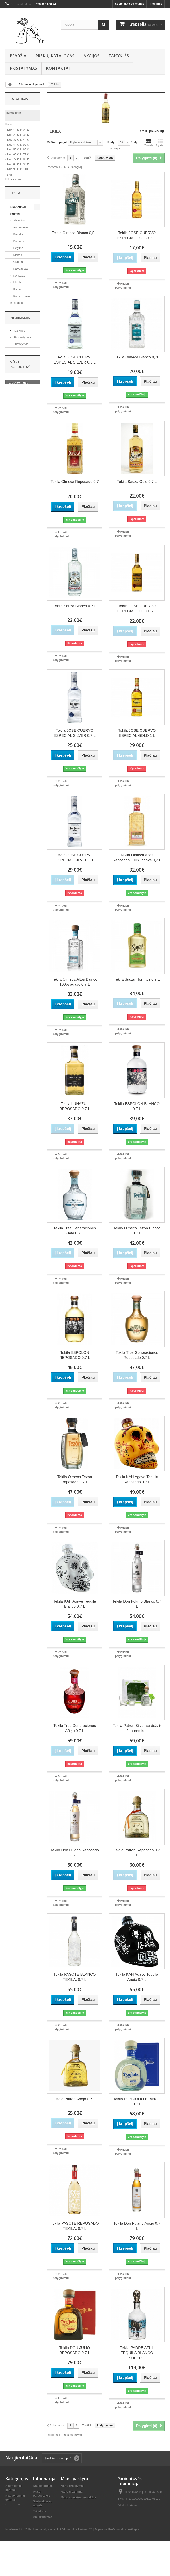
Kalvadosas (20, 337)
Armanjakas (20, 296)
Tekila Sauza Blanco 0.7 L (74, 606)
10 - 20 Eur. (20, 208)
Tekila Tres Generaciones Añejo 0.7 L (74, 1728)
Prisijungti (155, 3)
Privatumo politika (24, 516)
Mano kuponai (70, 2514)
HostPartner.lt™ (82, 2564)
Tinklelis (148, 143)
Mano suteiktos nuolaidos (78, 2497)
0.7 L (17, 186)
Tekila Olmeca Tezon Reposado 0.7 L (74, 1479)
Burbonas (18, 310)
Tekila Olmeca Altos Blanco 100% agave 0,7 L (74, 982)
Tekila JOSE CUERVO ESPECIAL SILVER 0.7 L (75, 733)
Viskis (16, 426)
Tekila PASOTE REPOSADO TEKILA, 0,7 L (75, 2226)
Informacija (20, 484)
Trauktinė (18, 412)
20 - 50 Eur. (21, 213)
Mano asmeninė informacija (80, 2509)
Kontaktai (58, 68)
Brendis (17, 303)
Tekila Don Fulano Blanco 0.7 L (136, 1604)
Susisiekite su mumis (129, 3)
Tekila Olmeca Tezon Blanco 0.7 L (136, 1230)
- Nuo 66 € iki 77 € (17, 154)
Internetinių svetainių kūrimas (51, 2564)
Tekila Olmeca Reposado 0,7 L (74, 484)
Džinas (17, 323)
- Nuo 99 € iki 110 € (17, 169)
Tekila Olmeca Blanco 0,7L (137, 357)
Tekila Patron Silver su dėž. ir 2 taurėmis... (137, 1728)
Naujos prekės (43, 2485)
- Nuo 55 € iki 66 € (17, 149)
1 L (15, 192)
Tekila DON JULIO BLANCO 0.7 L (137, 2101)
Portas (16, 358)
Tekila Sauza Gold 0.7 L (137, 482)
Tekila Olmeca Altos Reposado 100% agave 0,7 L (137, 857)
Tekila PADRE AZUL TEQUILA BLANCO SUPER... (137, 2353)
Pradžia (18, 55)
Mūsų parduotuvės (25, 529)
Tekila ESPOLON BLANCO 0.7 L (137, 1106)
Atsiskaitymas (22, 502)
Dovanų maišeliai (21, 467)
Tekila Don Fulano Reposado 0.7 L (74, 1852)
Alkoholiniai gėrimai (18, 279)
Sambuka (18, 399)
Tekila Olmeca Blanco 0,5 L (74, 233)
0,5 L (16, 180)
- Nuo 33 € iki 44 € (17, 139)
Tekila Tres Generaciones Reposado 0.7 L (137, 1355)
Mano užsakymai (72, 2485)
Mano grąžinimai (72, 2491)
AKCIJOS (91, 55)
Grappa (17, 330)
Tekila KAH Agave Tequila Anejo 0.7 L (137, 1977)
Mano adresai (70, 2503)
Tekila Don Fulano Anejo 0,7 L (137, 2226)
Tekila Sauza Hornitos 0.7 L (137, 979)
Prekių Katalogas (54, 55)
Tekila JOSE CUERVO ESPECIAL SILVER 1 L (74, 857)
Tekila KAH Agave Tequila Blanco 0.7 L (74, 1604)
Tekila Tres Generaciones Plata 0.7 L (74, 1230)
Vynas (16, 433)
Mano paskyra (74, 2478)
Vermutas (18, 419)
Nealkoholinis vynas (19, 457)
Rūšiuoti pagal (57, 142)
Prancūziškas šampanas (20, 368)
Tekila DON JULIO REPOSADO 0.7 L (74, 2350)
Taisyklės (118, 55)
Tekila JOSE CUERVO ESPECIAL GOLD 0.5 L (136, 235)
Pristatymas (23, 68)
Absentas (18, 289)
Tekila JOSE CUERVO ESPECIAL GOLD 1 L (137, 733)
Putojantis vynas (18, 382)
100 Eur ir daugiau (25, 225)
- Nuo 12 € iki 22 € (17, 130)
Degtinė (17, 316)
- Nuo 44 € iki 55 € (17, 144)
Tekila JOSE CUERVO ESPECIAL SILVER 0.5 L (75, 359)
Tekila (16, 405)
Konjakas (18, 344)
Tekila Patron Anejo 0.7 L (74, 2099)
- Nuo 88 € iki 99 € (17, 164)
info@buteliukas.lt (150, 2528)
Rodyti (111, 142)
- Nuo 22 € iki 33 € (17, 134)
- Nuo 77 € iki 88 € (17, 159)
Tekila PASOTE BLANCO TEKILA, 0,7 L (75, 1977)
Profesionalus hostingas (123, 2564)
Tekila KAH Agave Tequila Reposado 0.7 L (137, 1479)
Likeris (16, 351)
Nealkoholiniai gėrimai (19, 444)
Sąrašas (160, 143)
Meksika (19, 241)
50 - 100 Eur (21, 219)
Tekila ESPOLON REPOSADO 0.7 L (74, 1355)
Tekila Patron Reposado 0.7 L (137, 1852)
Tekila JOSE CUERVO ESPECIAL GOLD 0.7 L (136, 608)
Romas (17, 392)
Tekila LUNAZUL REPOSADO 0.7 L (74, 1106)
